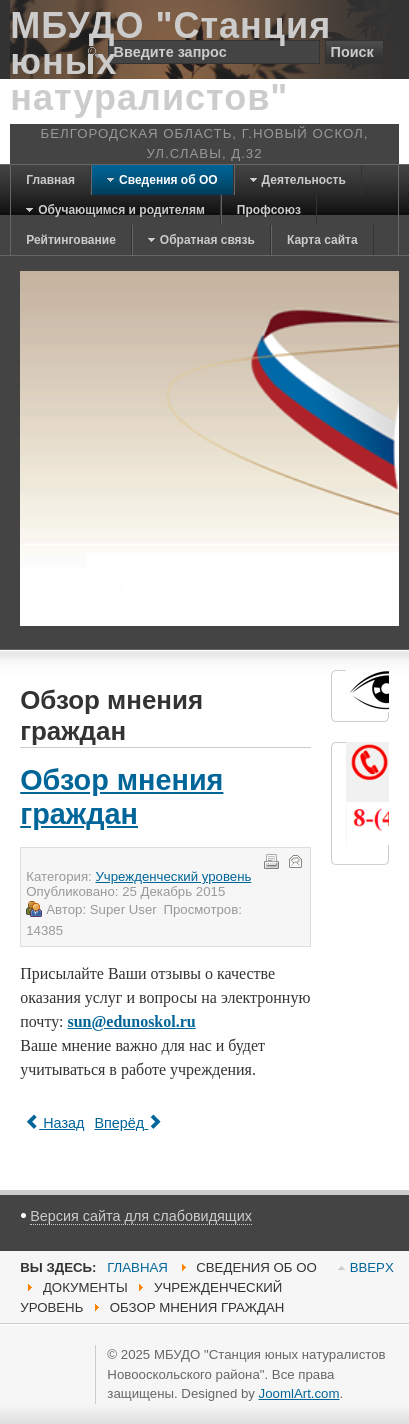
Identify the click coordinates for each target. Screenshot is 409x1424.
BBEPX (372, 1267)
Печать (270, 860)
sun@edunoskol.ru (131, 1021)
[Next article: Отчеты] (128, 1123)
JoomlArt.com (299, 1393)
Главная (137, 1267)
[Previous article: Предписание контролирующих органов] (54, 1123)
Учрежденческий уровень (173, 876)
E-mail (294, 860)
